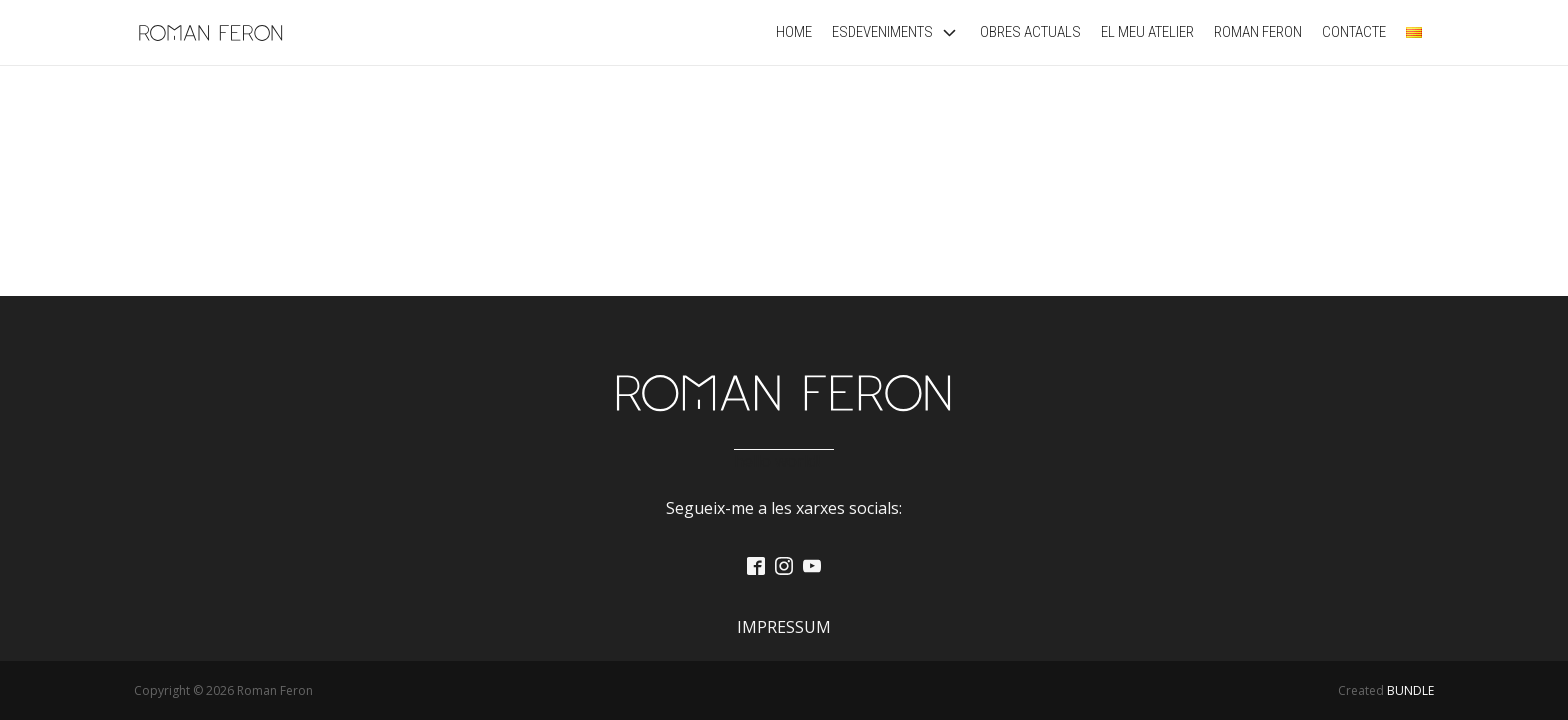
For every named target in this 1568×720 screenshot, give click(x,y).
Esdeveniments (896, 32)
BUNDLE (1410, 690)
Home (794, 32)
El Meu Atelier (1147, 32)
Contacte (1354, 32)
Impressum (784, 627)
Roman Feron (1258, 32)
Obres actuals (1030, 32)
